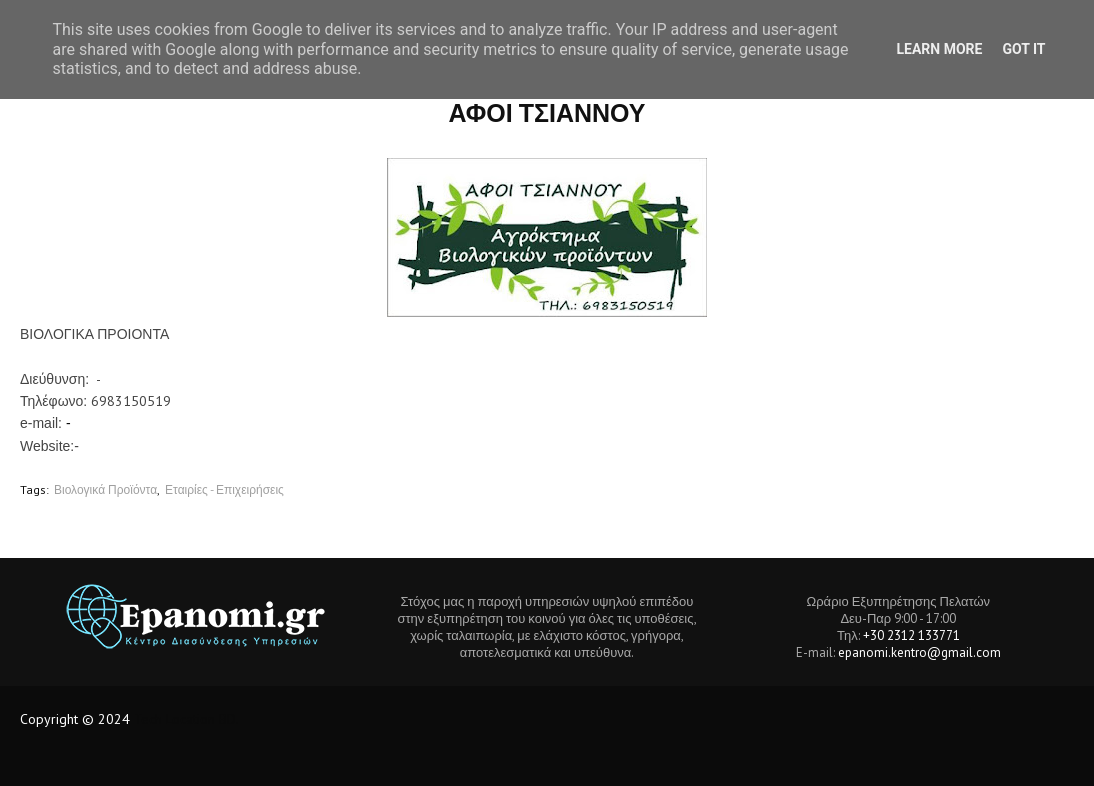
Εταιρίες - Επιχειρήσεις (224, 489)
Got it (1023, 49)
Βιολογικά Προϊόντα (105, 489)
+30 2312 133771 (911, 635)
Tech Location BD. (186, 719)
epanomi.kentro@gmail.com (919, 652)
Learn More (939, 49)
